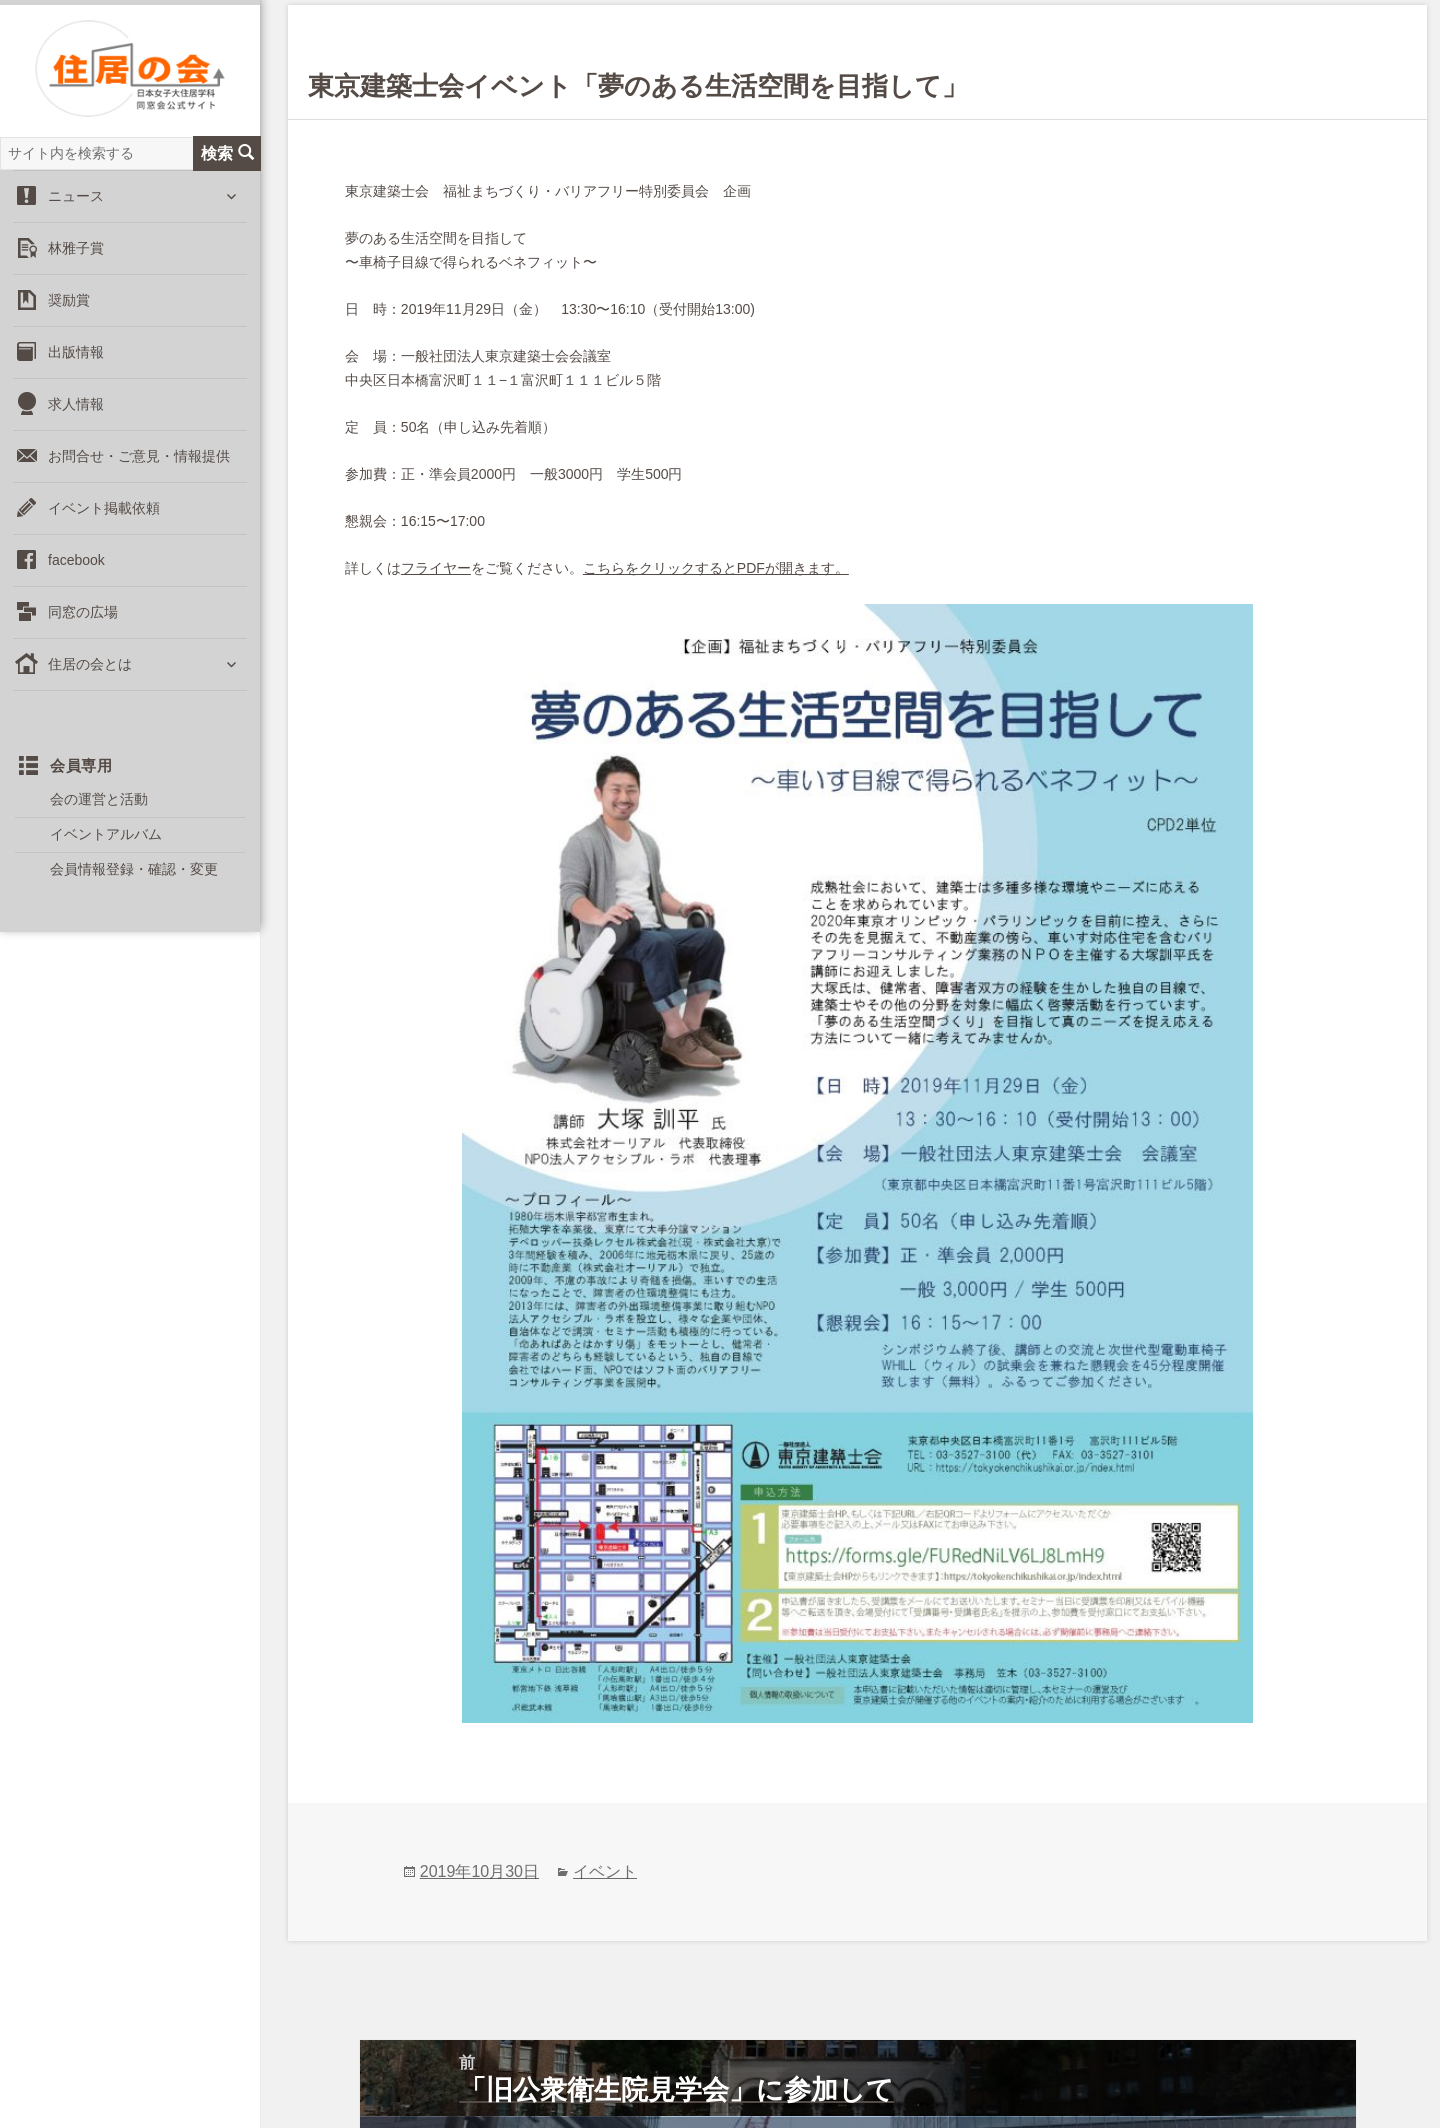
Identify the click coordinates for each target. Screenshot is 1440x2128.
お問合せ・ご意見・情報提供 (139, 473)
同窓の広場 (83, 629)
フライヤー (436, 568)
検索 (227, 170)
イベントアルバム (106, 851)
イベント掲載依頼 (104, 525)
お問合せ (331, 2068)
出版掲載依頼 (579, 2068)
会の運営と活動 (99, 816)
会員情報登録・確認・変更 (134, 887)
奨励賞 (69, 317)
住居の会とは (90, 681)
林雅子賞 (76, 265)
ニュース (76, 213)
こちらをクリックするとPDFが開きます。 (716, 568)
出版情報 (76, 369)
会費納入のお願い (827, 2068)
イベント (605, 1686)
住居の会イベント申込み (999, 2068)
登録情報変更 (695, 2068)
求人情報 (76, 421)
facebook (76, 577)
